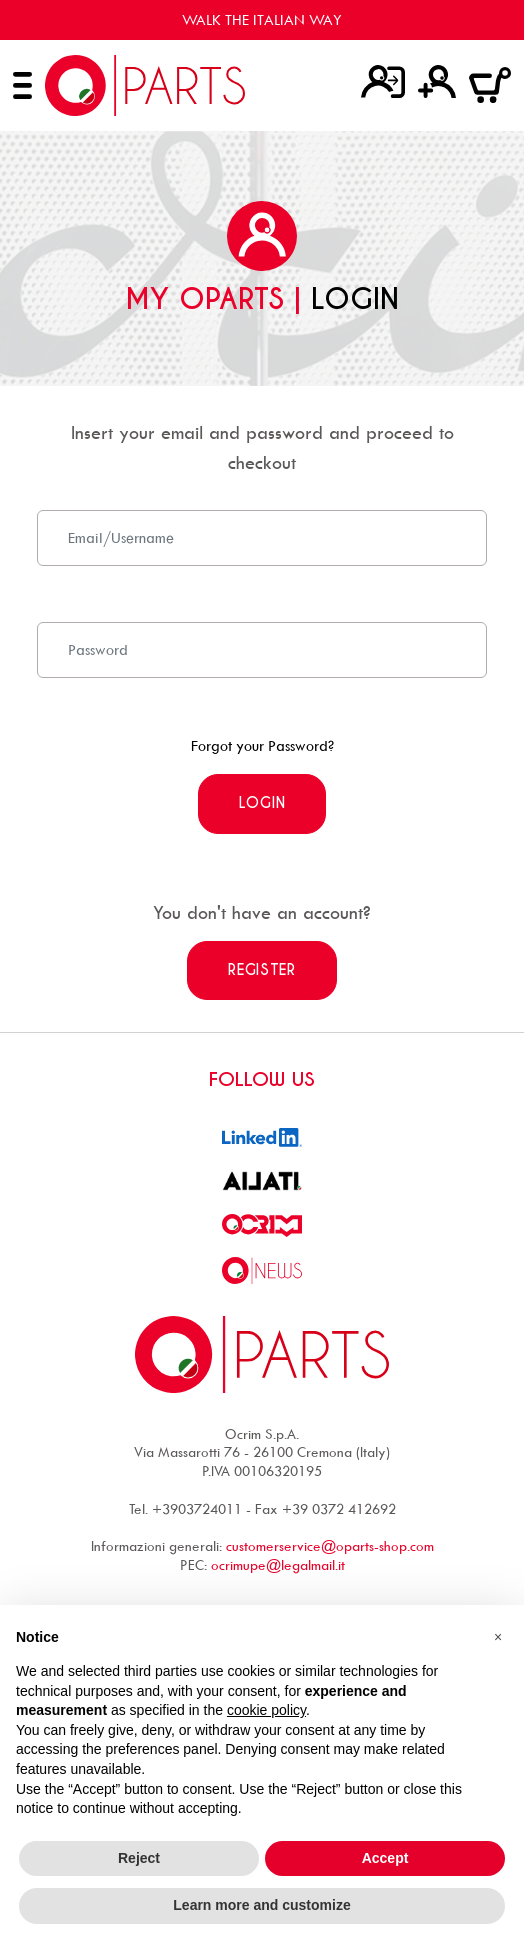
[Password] (262, 650)
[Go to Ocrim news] (262, 1268)
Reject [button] (139, 1858)
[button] (498, 1637)
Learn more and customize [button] (261, 1905)
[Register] (437, 81)
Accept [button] (385, 1858)
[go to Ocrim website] (262, 1223)
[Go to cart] (490, 83)
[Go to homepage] (145, 85)
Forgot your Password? (262, 745)
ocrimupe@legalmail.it (278, 1564)
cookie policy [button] (266, 1710)
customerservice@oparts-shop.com (330, 1545)
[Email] (262, 538)
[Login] (383, 81)
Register (262, 970)
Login (262, 803)
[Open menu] (22, 85)
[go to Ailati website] (262, 1179)
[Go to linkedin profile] (262, 1135)
